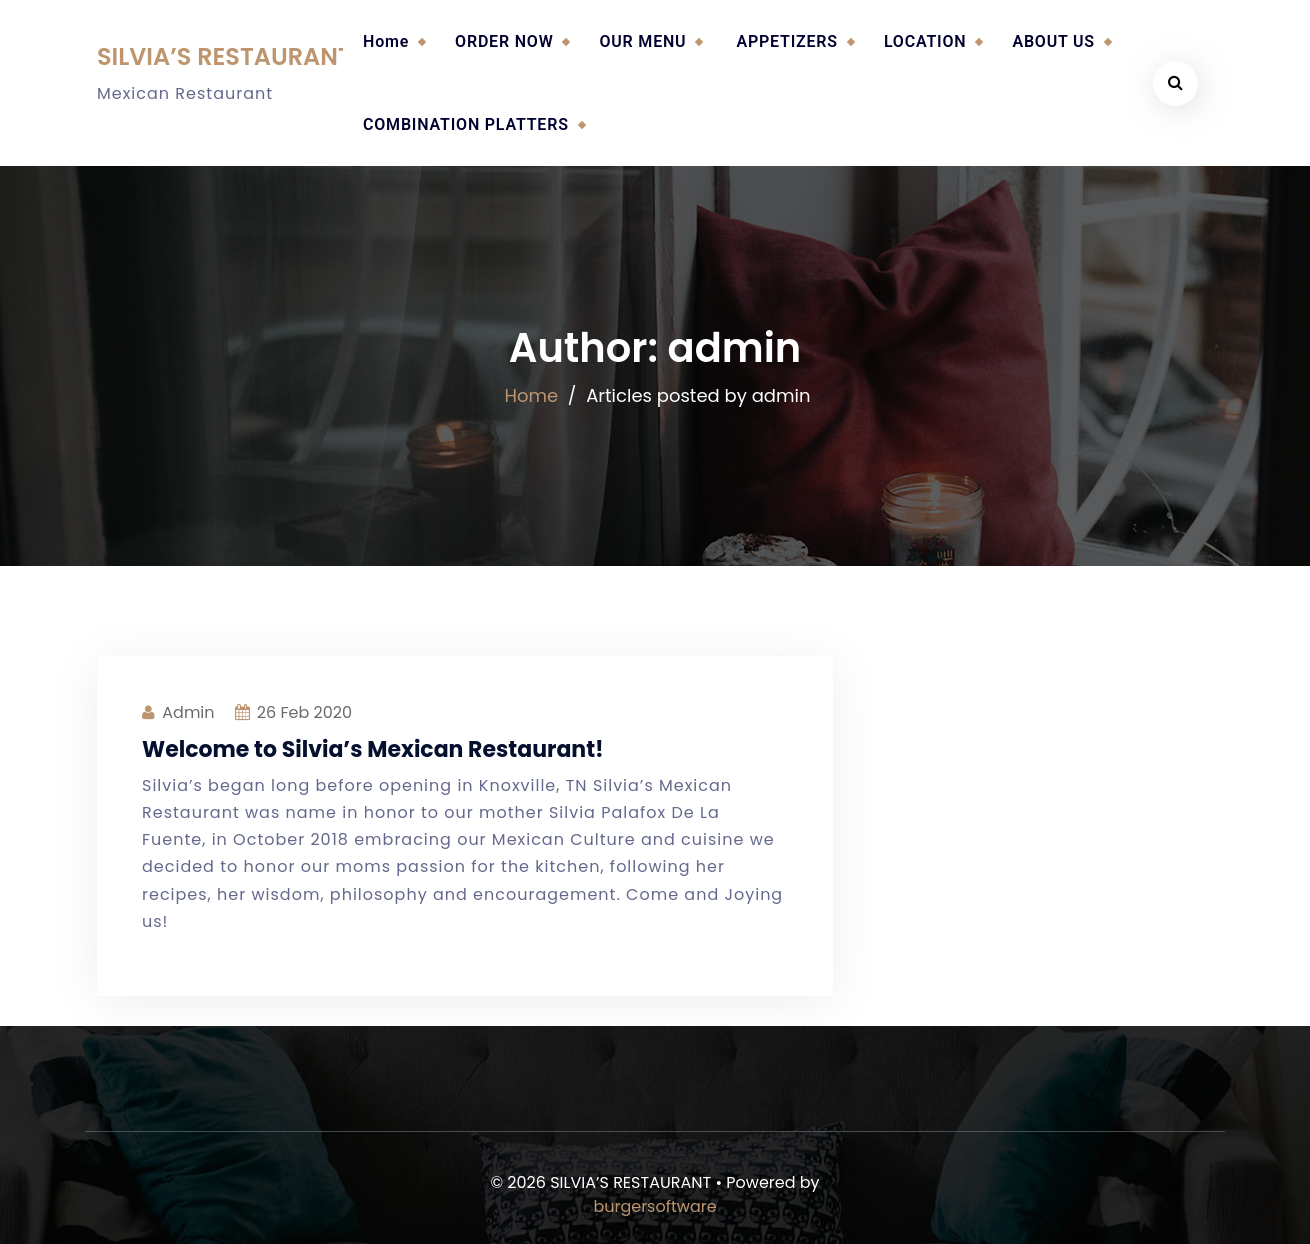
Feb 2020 (304, 712)
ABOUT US (1053, 41)
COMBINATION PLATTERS (466, 124)
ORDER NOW (504, 41)
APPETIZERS (786, 41)
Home (386, 41)
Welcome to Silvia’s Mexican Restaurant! (373, 749)
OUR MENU (642, 41)
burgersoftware (654, 1206)
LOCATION (925, 41)
